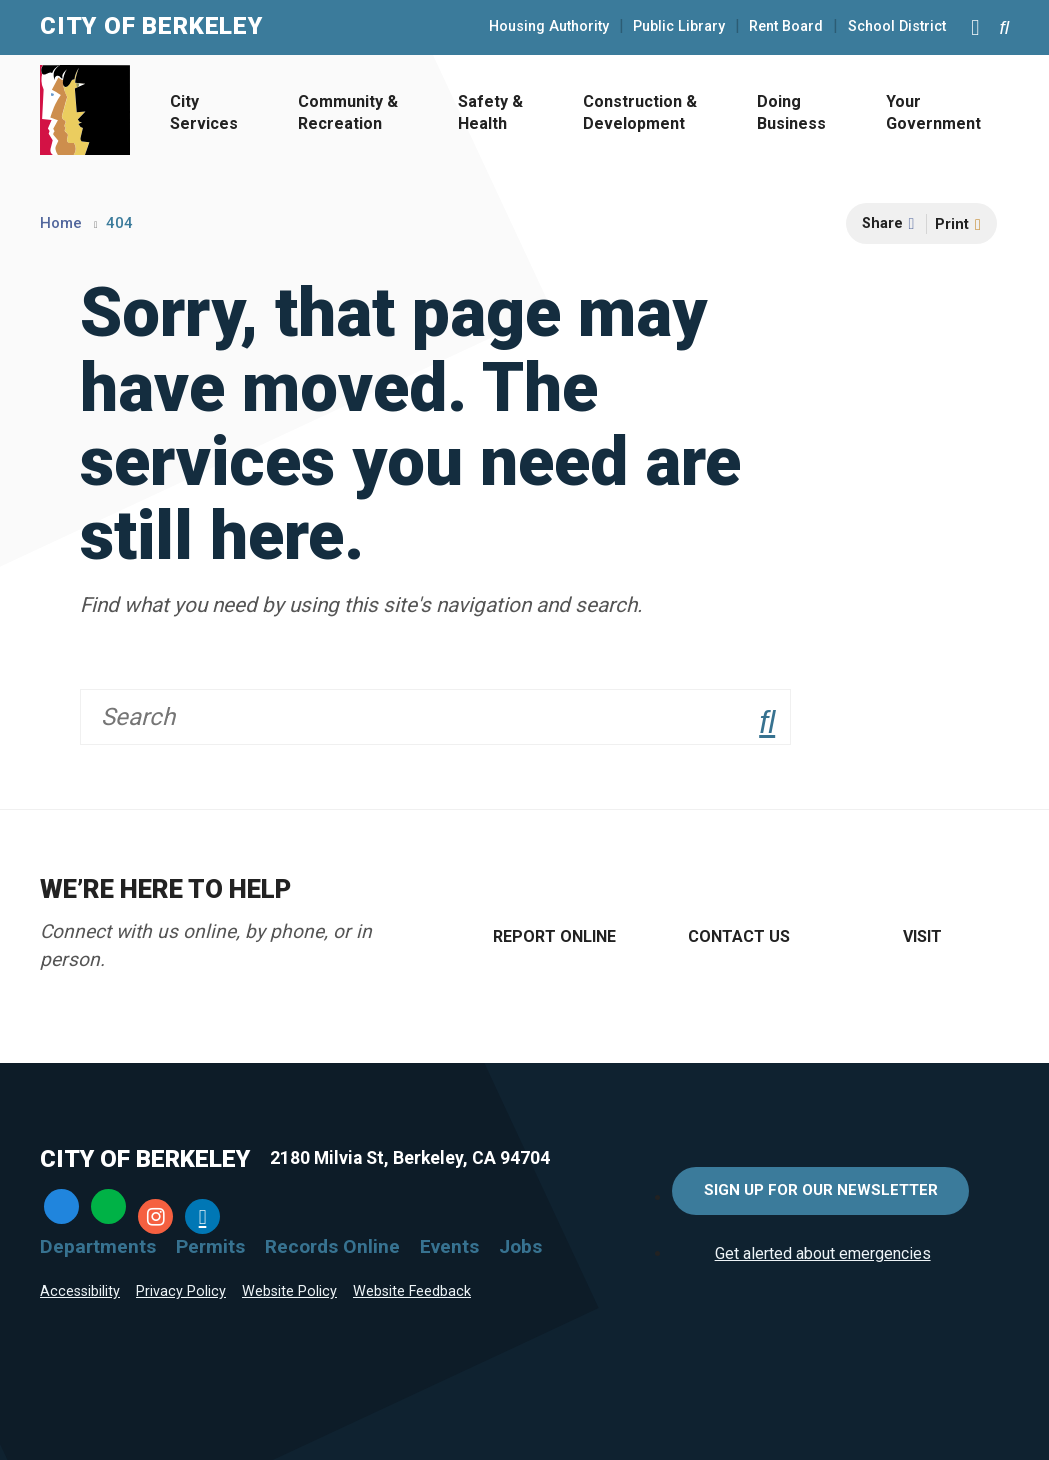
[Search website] (1004, 27)
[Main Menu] (975, 27)
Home (61, 223)
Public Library (679, 27)
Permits (210, 1246)
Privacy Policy (181, 1291)
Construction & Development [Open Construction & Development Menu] (640, 112)
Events (449, 1246)
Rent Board (786, 27)
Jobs (520, 1246)
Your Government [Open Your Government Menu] (933, 112)
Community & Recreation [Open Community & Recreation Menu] (348, 112)
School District (897, 27)
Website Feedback (412, 1291)
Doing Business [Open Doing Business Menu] (791, 112)
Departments (98, 1246)
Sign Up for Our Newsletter (821, 1190)
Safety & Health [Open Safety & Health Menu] (490, 112)
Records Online (332, 1246)
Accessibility (80, 1291)
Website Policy (289, 1291)
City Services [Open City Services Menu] (204, 112)
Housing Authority (549, 27)
